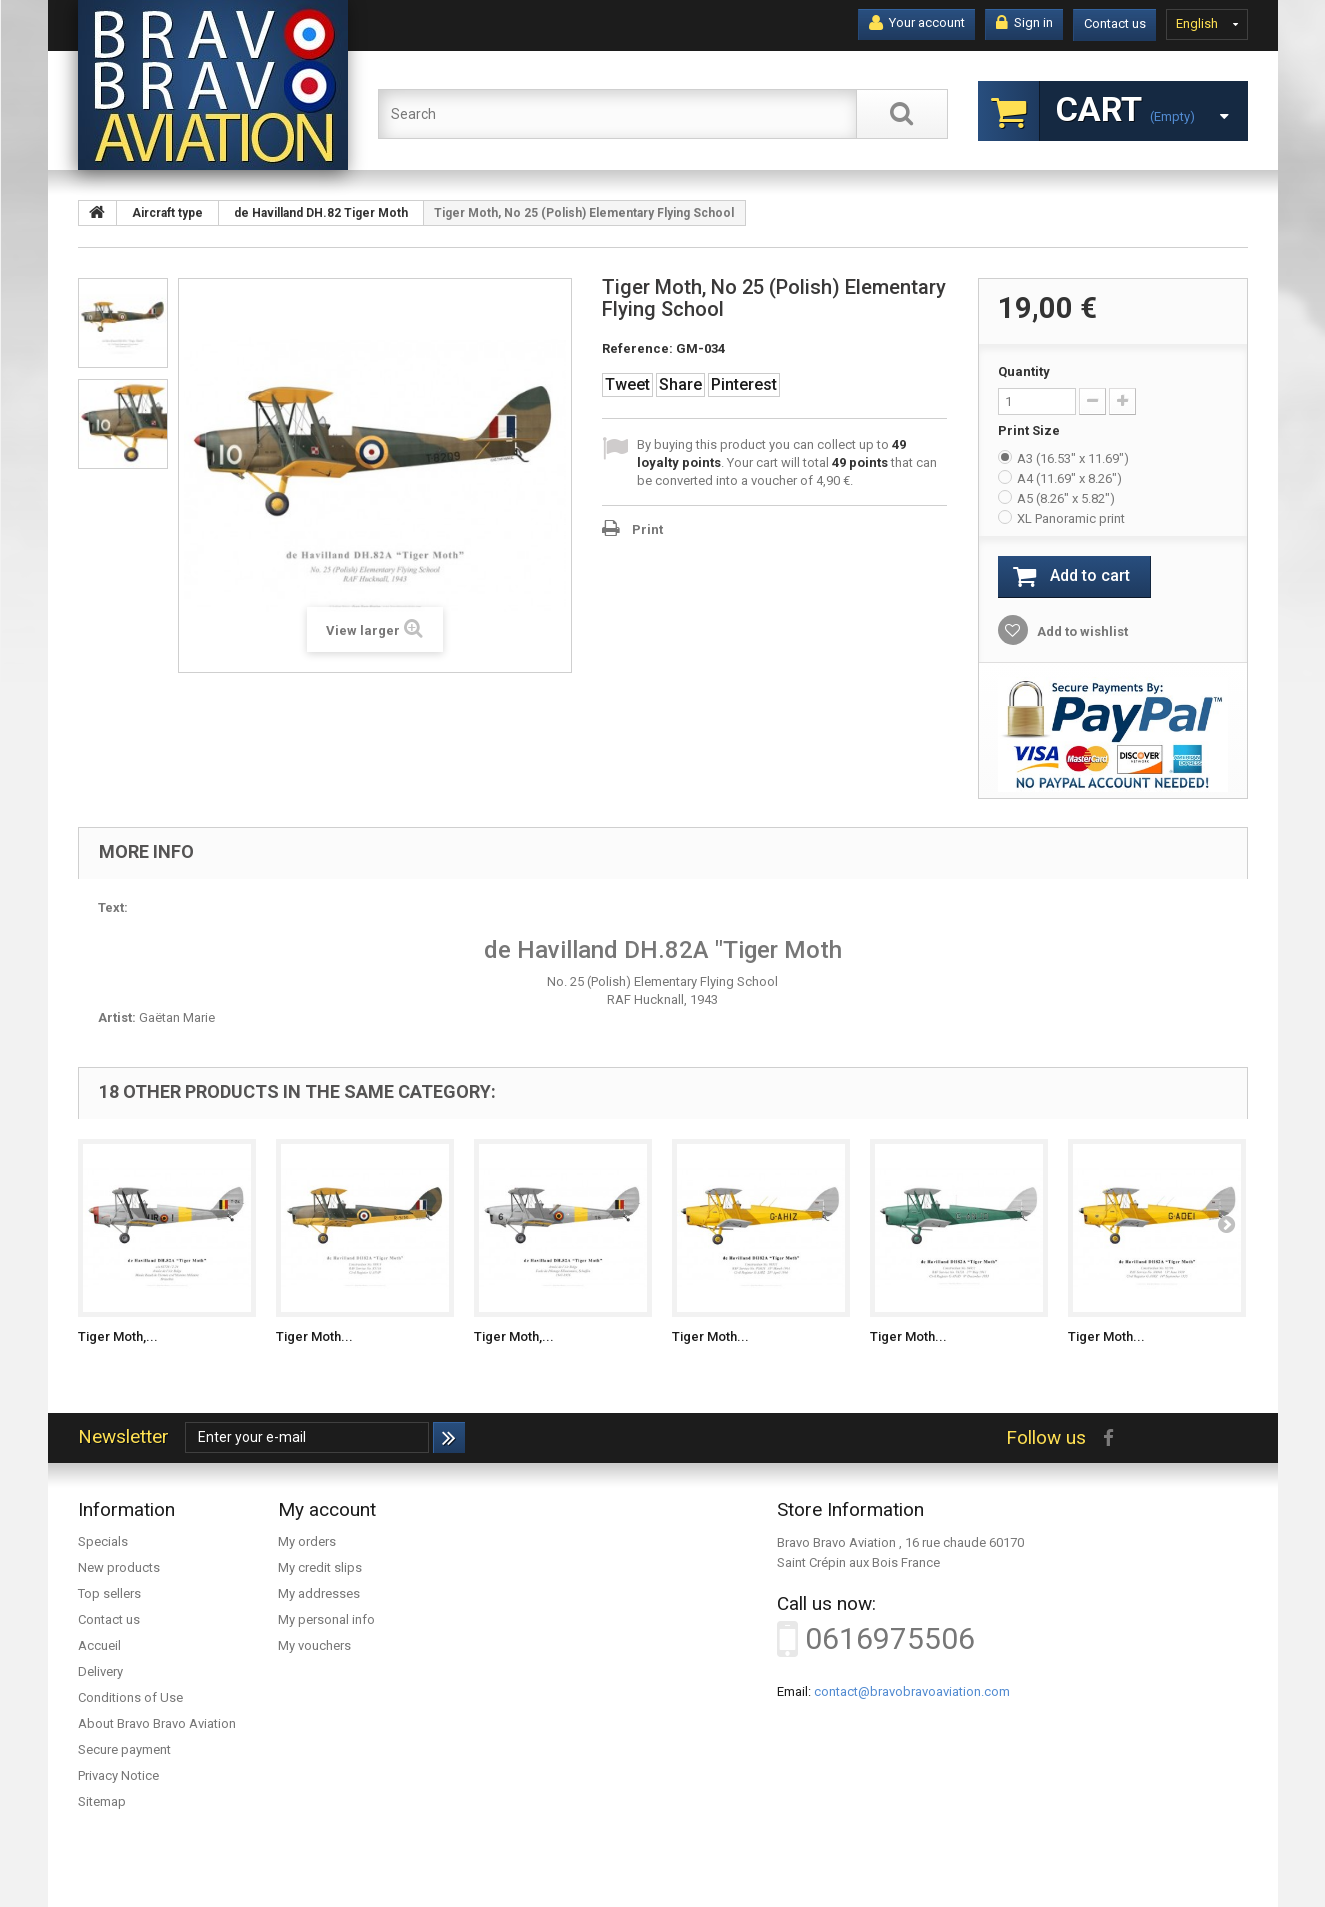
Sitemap (102, 1801)
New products (119, 1567)
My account (327, 1509)
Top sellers (109, 1593)
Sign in (1024, 23)
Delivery (100, 1671)
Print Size (1030, 430)
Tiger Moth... (314, 1336)
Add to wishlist (1081, 631)
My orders (307, 1541)
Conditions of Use (130, 1697)
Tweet (627, 384)
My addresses (319, 1593)
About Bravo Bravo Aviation (157, 1723)
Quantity (1024, 371)
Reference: (637, 348)
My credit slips (320, 1567)
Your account (917, 23)
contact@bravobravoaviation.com (912, 1691)
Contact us (1115, 23)
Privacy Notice (118, 1775)
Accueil (99, 1645)
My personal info (326, 1619)
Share (680, 384)
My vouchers (314, 1645)
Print (647, 529)
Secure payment (124, 1749)
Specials (103, 1541)
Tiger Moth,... (118, 1336)
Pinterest (744, 384)
